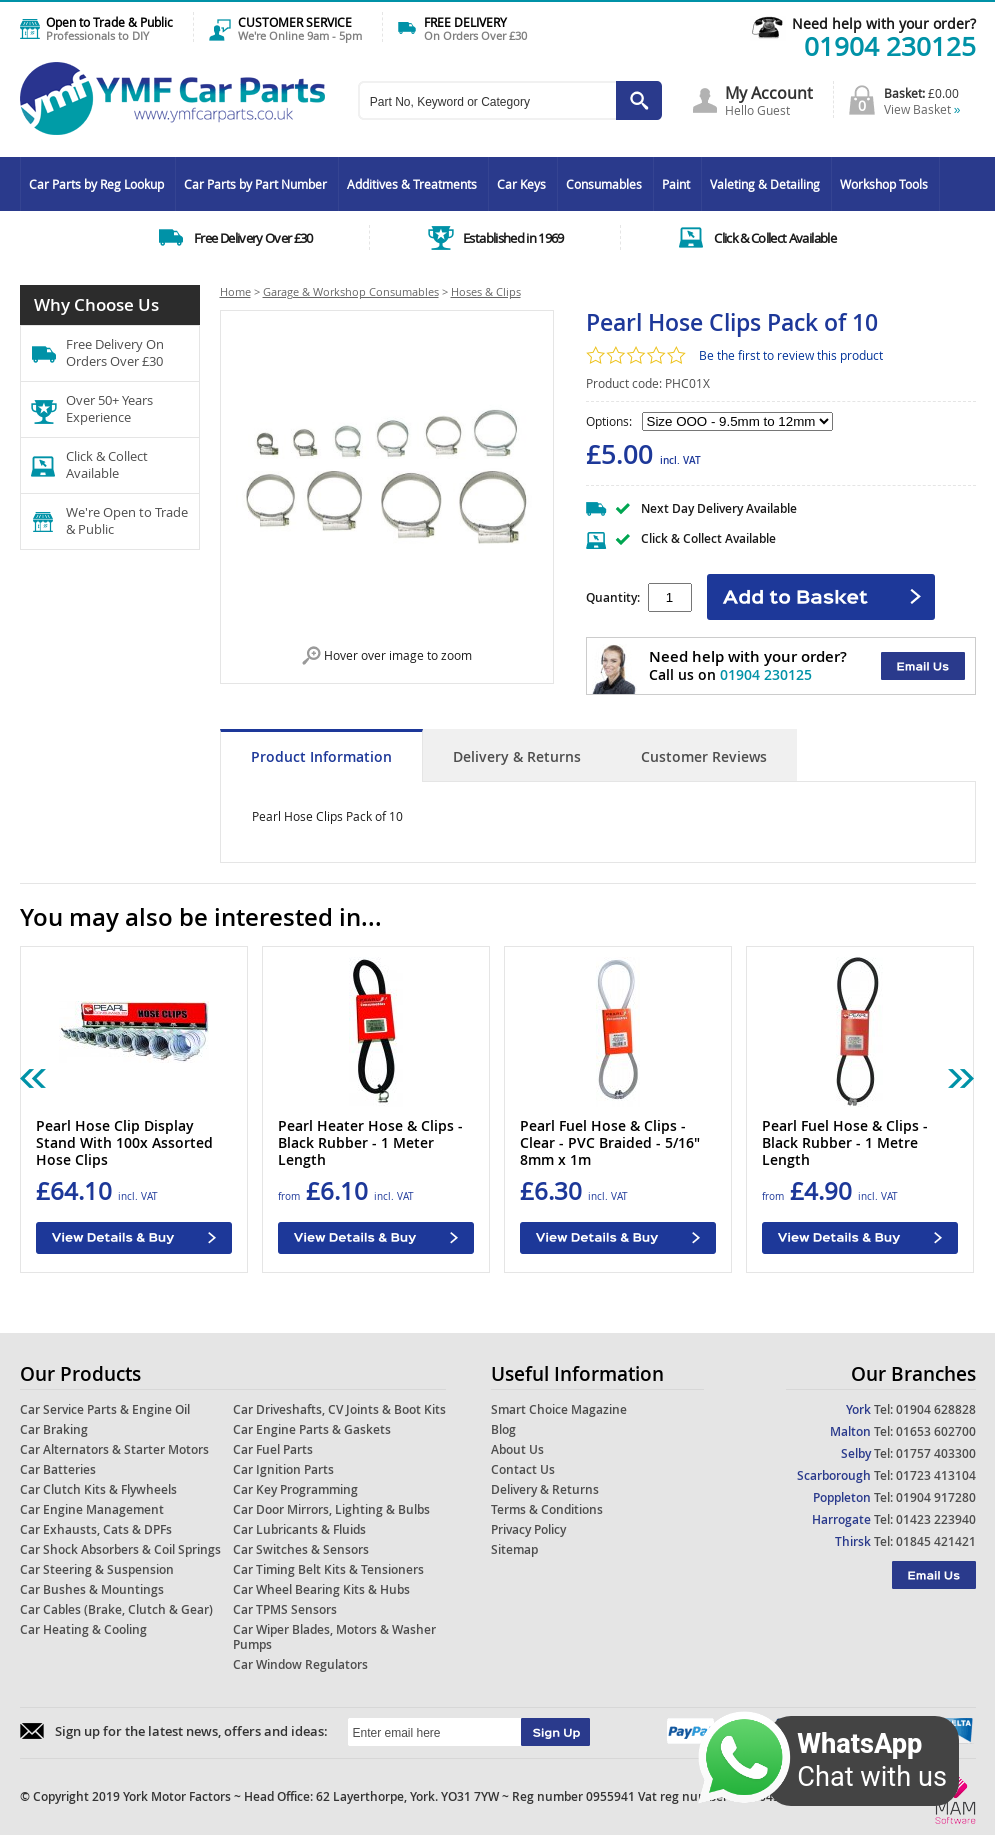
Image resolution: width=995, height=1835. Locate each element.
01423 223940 (936, 1519)
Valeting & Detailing (765, 184)
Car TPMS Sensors (285, 1609)
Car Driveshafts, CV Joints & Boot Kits (339, 1409)
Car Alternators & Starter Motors (114, 1449)
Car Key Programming (295, 1489)
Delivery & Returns (517, 756)
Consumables (604, 184)
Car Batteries (58, 1469)
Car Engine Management (92, 1509)
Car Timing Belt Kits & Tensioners (328, 1569)
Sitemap (514, 1549)
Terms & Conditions (547, 1509)
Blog (503, 1429)
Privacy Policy (528, 1529)
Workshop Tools (884, 184)
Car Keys (521, 184)
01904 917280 (936, 1497)
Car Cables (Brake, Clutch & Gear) (116, 1609)
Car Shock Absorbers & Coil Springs (120, 1549)
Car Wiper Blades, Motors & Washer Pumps (334, 1637)
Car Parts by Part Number (255, 184)
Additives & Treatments (412, 184)
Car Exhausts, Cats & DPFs (96, 1529)
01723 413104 (936, 1475)
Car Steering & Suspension (97, 1569)
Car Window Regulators (300, 1664)
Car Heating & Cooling (83, 1629)
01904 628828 (936, 1409)
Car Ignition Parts (283, 1469)
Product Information (321, 756)
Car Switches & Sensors (301, 1549)
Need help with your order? (884, 23)
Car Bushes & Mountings (92, 1589)
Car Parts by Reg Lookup (96, 184)
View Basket (922, 109)
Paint (676, 184)
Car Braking (54, 1429)
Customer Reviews (704, 756)
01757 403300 (936, 1453)
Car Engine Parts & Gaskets (312, 1429)
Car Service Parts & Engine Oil (105, 1409)
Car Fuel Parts (273, 1449)
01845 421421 (936, 1541)
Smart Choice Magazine (559, 1409)
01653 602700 (936, 1431)
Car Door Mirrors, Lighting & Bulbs (331, 1509)
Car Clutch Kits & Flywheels (98, 1489)
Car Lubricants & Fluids (299, 1529)
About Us (517, 1449)
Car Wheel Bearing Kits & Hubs (321, 1589)
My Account (769, 93)
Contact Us (523, 1469)
